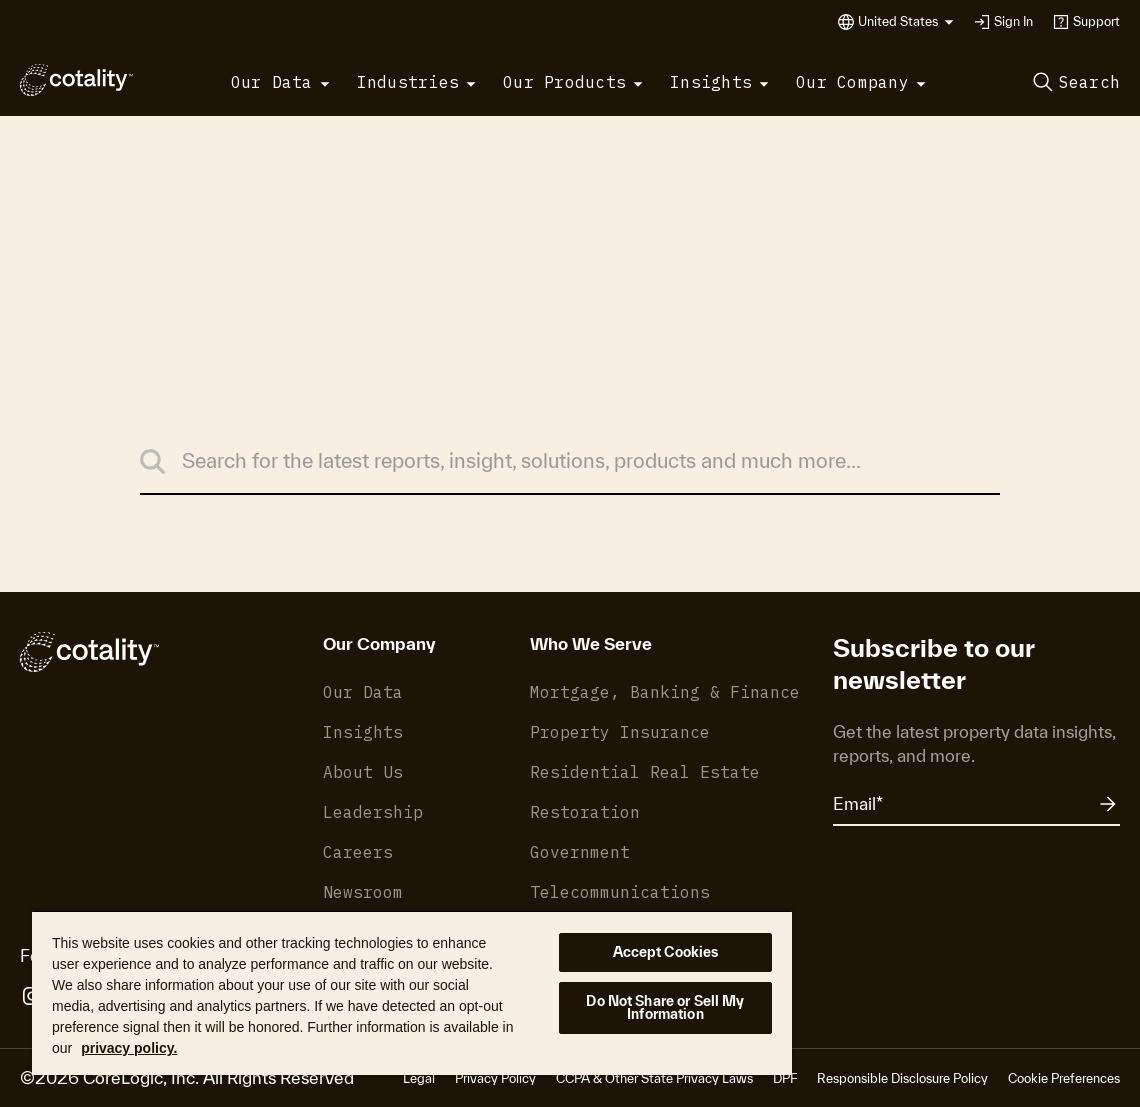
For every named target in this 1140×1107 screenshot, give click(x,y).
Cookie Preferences (1064, 1078)
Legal (419, 1078)
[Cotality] (76, 80)
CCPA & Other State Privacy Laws (654, 1078)
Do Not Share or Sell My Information (665, 1007)
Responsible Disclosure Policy (902, 1078)
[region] (412, 992)
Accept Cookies (666, 952)
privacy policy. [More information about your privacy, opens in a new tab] (129, 1048)
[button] (906, 22)
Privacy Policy (495, 1078)
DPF (785, 1078)
